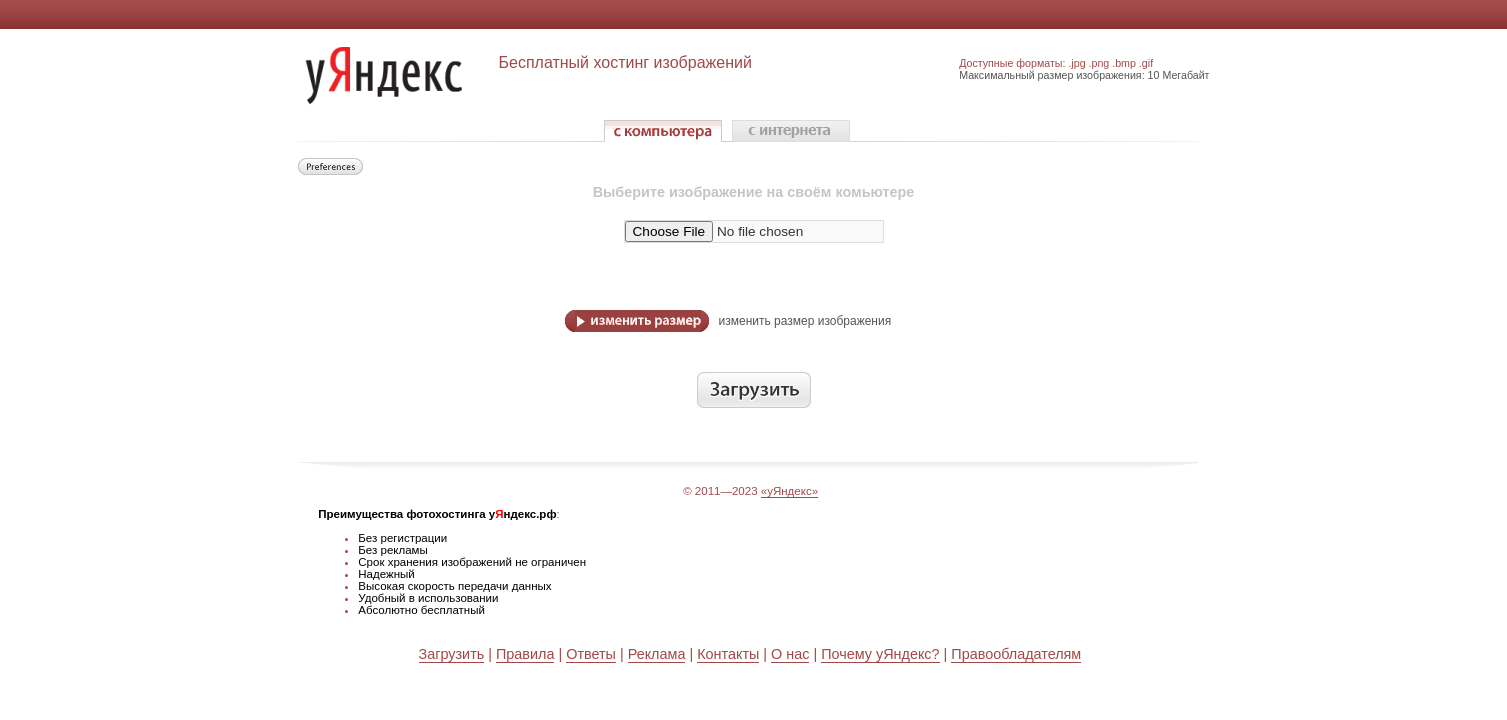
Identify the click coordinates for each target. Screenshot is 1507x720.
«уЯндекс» (789, 491)
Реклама (657, 654)
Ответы (591, 654)
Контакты (728, 654)
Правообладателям (1016, 654)
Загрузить (452, 654)
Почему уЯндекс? (880, 654)
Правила (525, 654)
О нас (790, 654)
